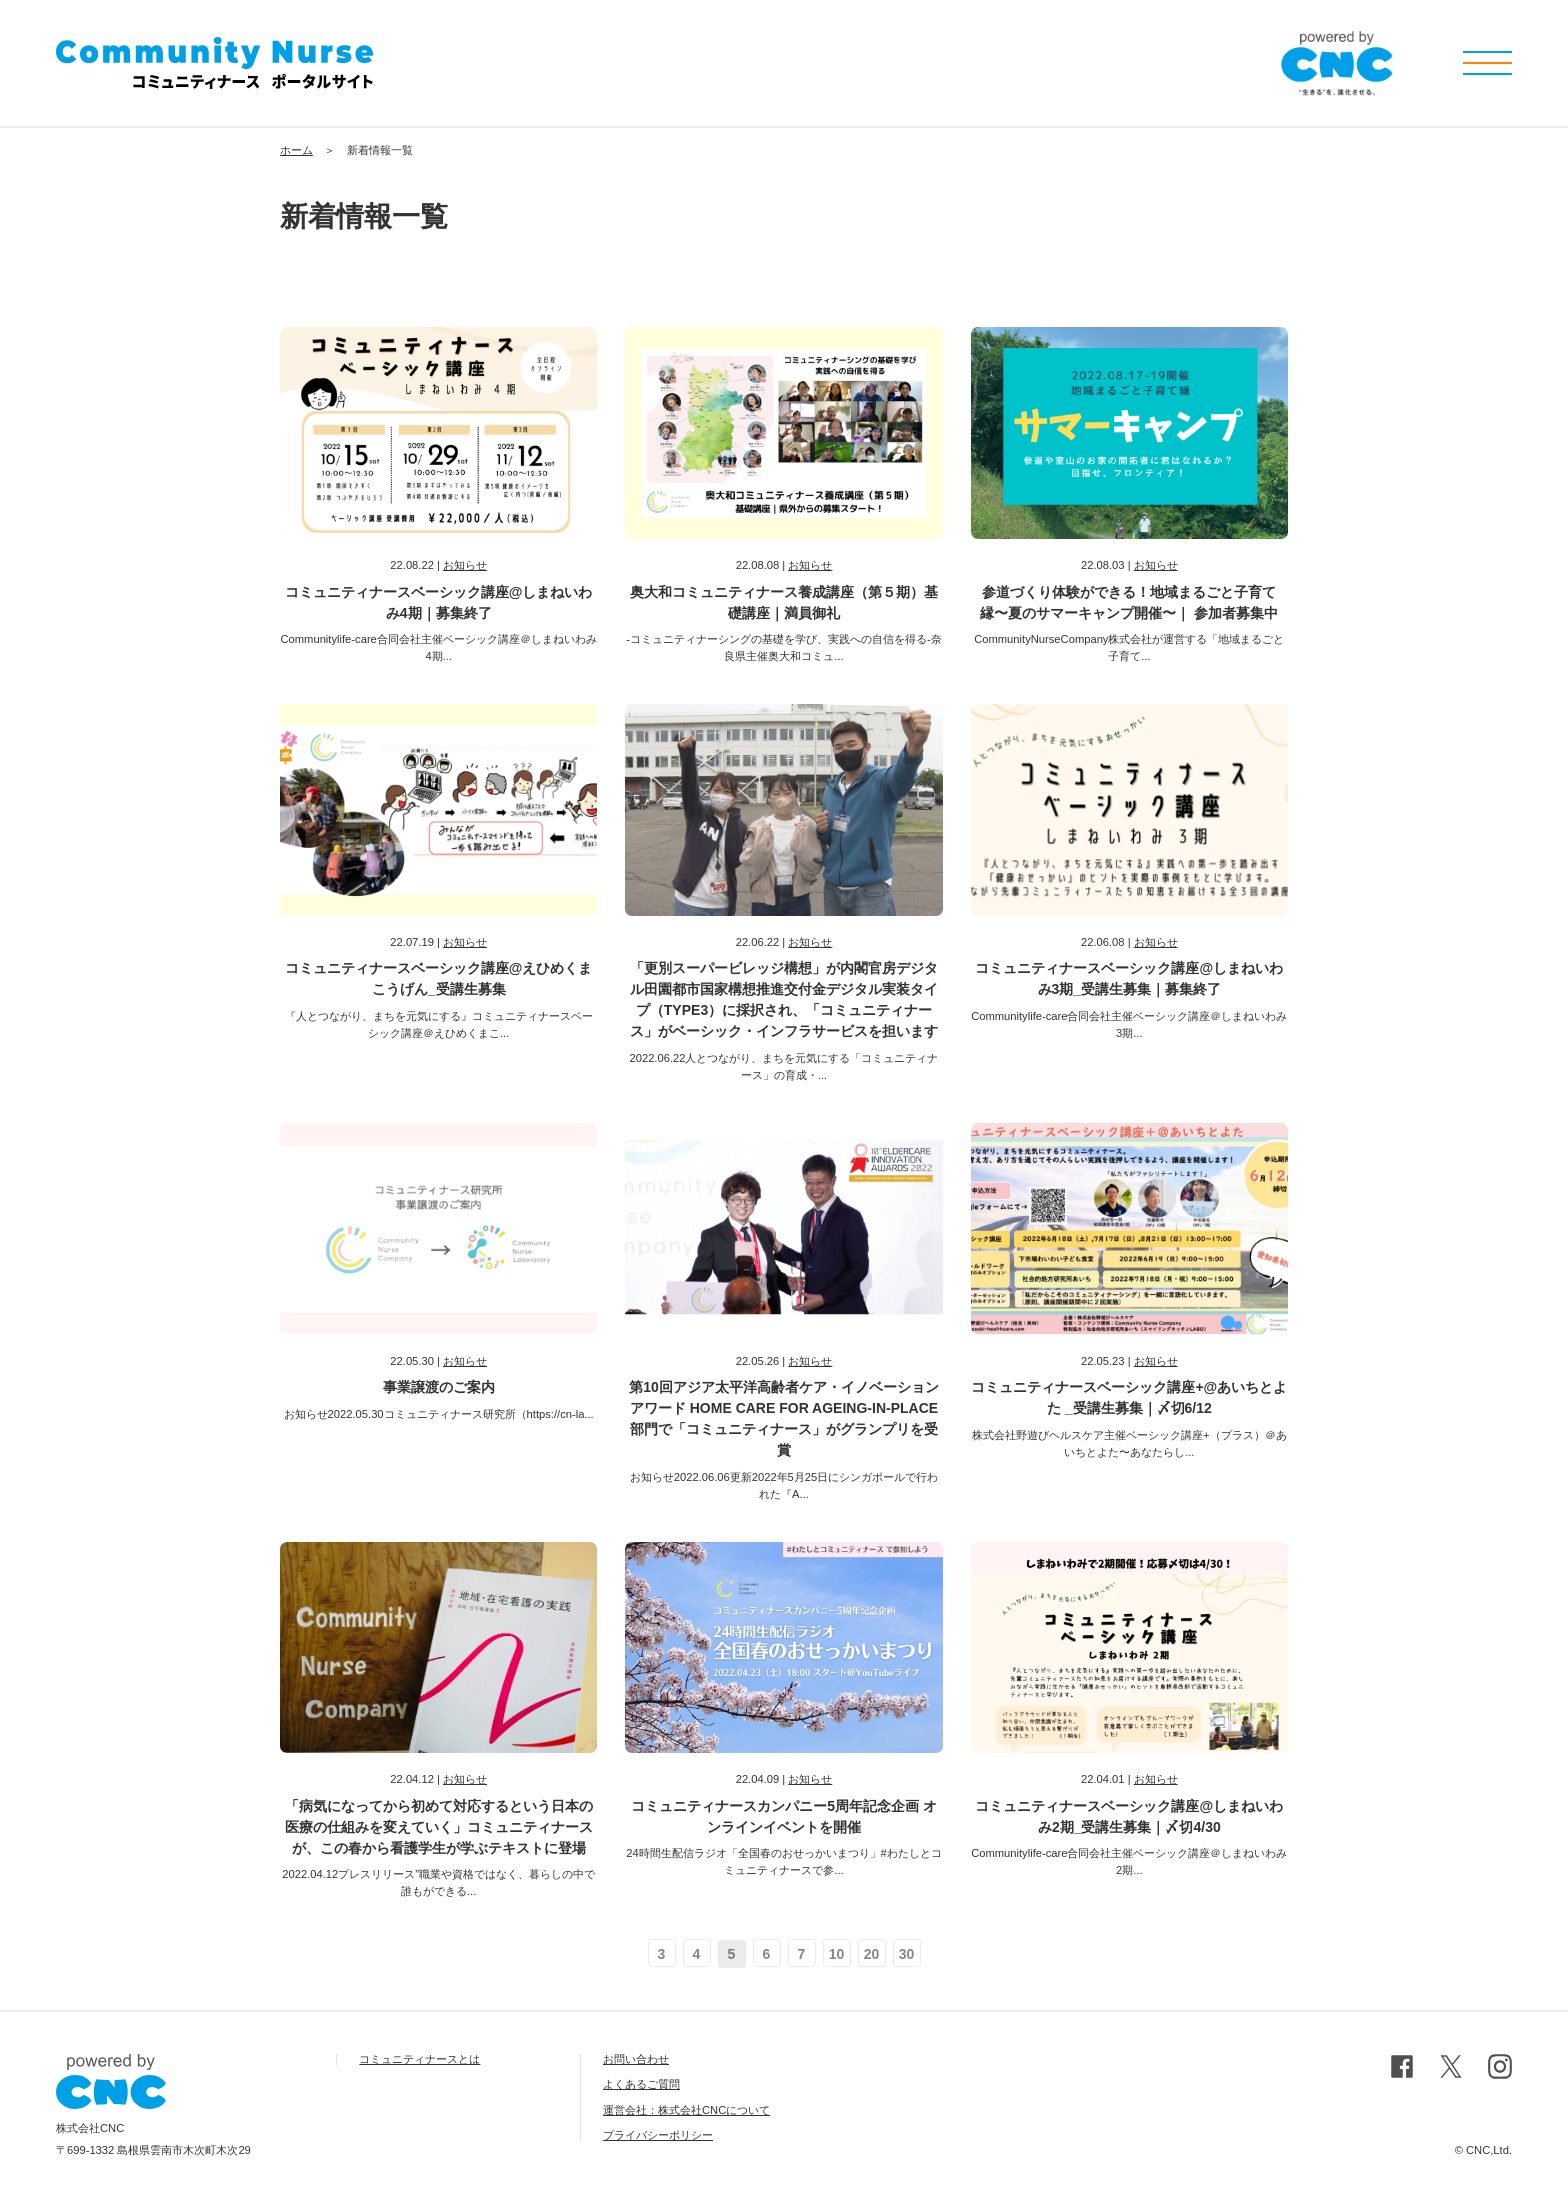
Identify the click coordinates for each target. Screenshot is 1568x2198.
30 (907, 1954)
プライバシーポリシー (658, 2135)
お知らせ (465, 565)
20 (872, 1954)
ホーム (296, 150)
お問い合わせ (636, 2059)
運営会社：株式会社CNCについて (686, 2110)
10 (837, 1954)
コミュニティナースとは (419, 2059)
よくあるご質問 (641, 2084)
